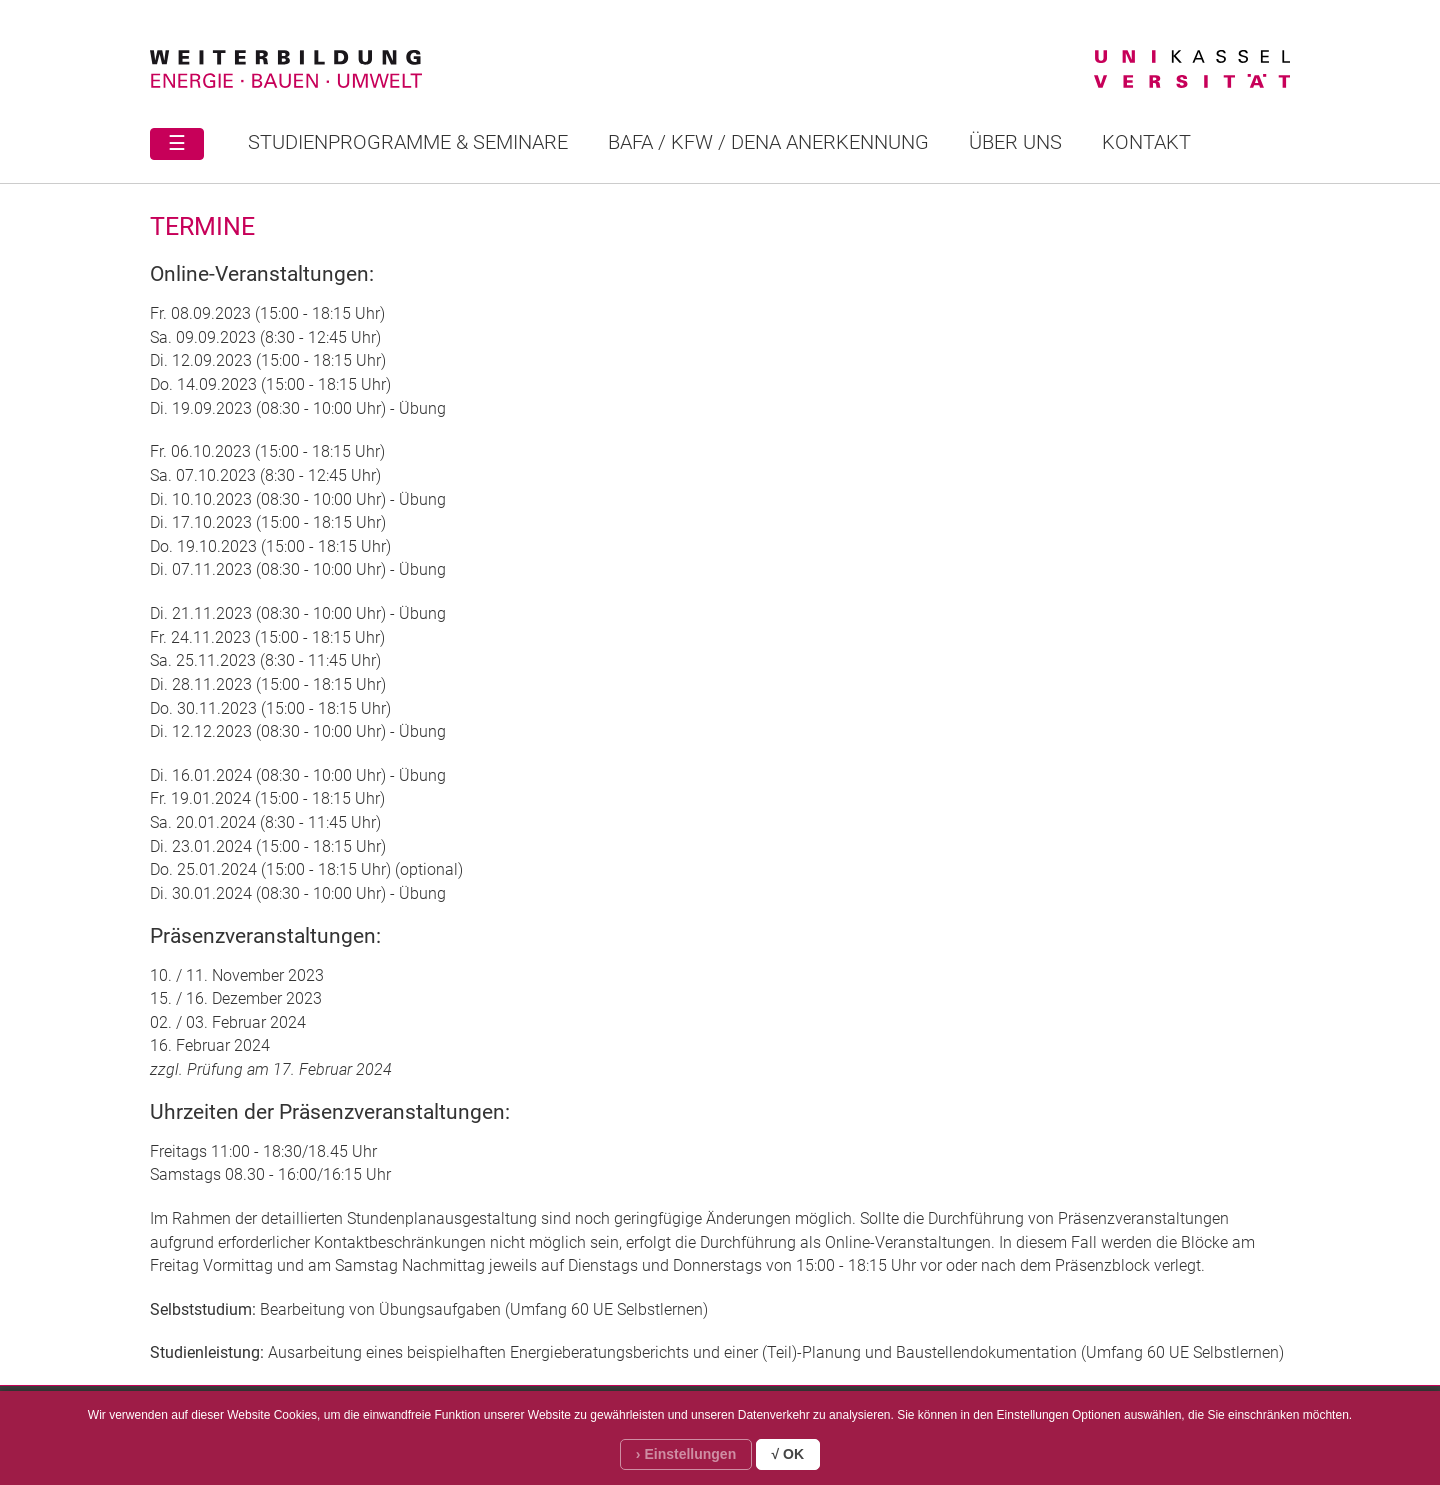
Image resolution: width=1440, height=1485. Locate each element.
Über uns (1015, 142)
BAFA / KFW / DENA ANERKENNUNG (768, 142)
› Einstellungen (686, 1454)
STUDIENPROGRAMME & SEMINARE (408, 142)
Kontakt (1146, 142)
